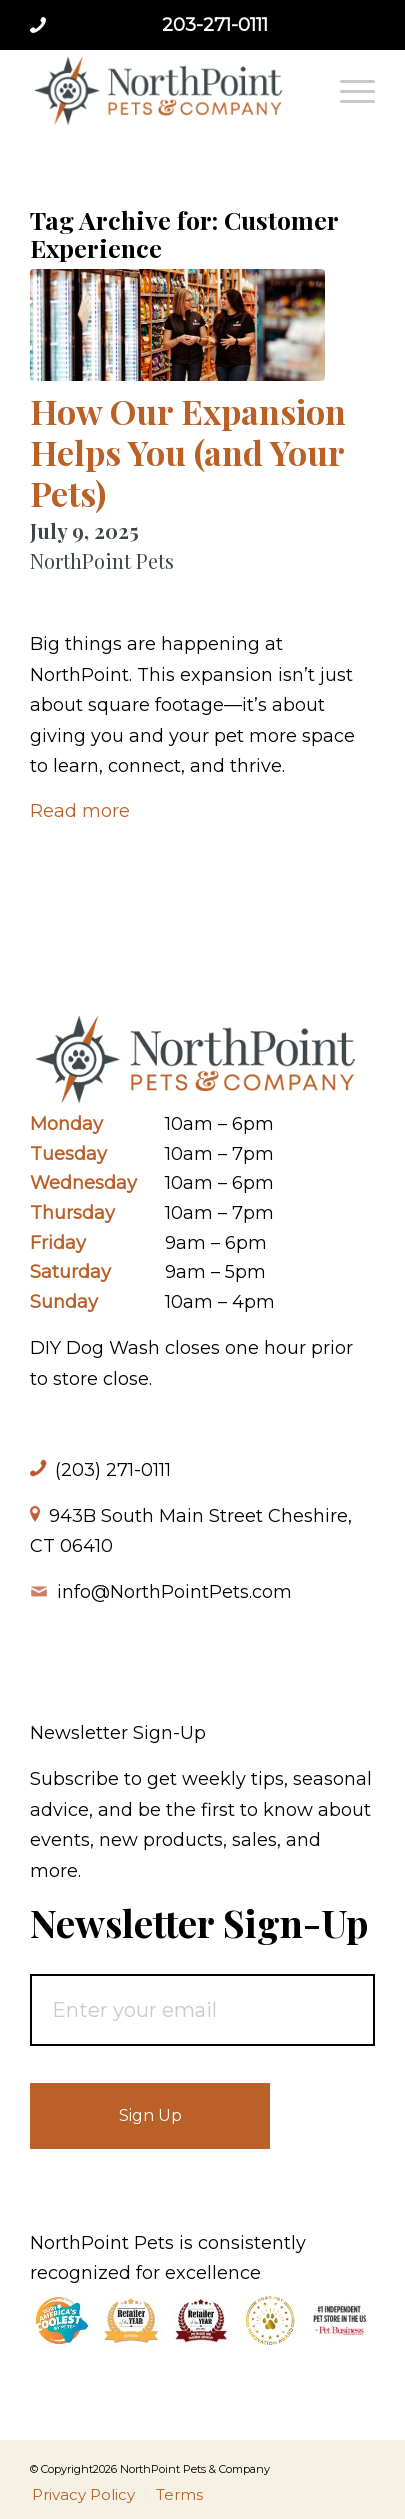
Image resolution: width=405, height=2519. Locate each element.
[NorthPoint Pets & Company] (167, 90)
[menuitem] (347, 90)
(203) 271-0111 (113, 1470)
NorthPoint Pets (102, 560)
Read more (80, 811)
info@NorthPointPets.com (174, 1592)
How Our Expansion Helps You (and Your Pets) (188, 452)
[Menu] (347, 90)
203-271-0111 (215, 25)
